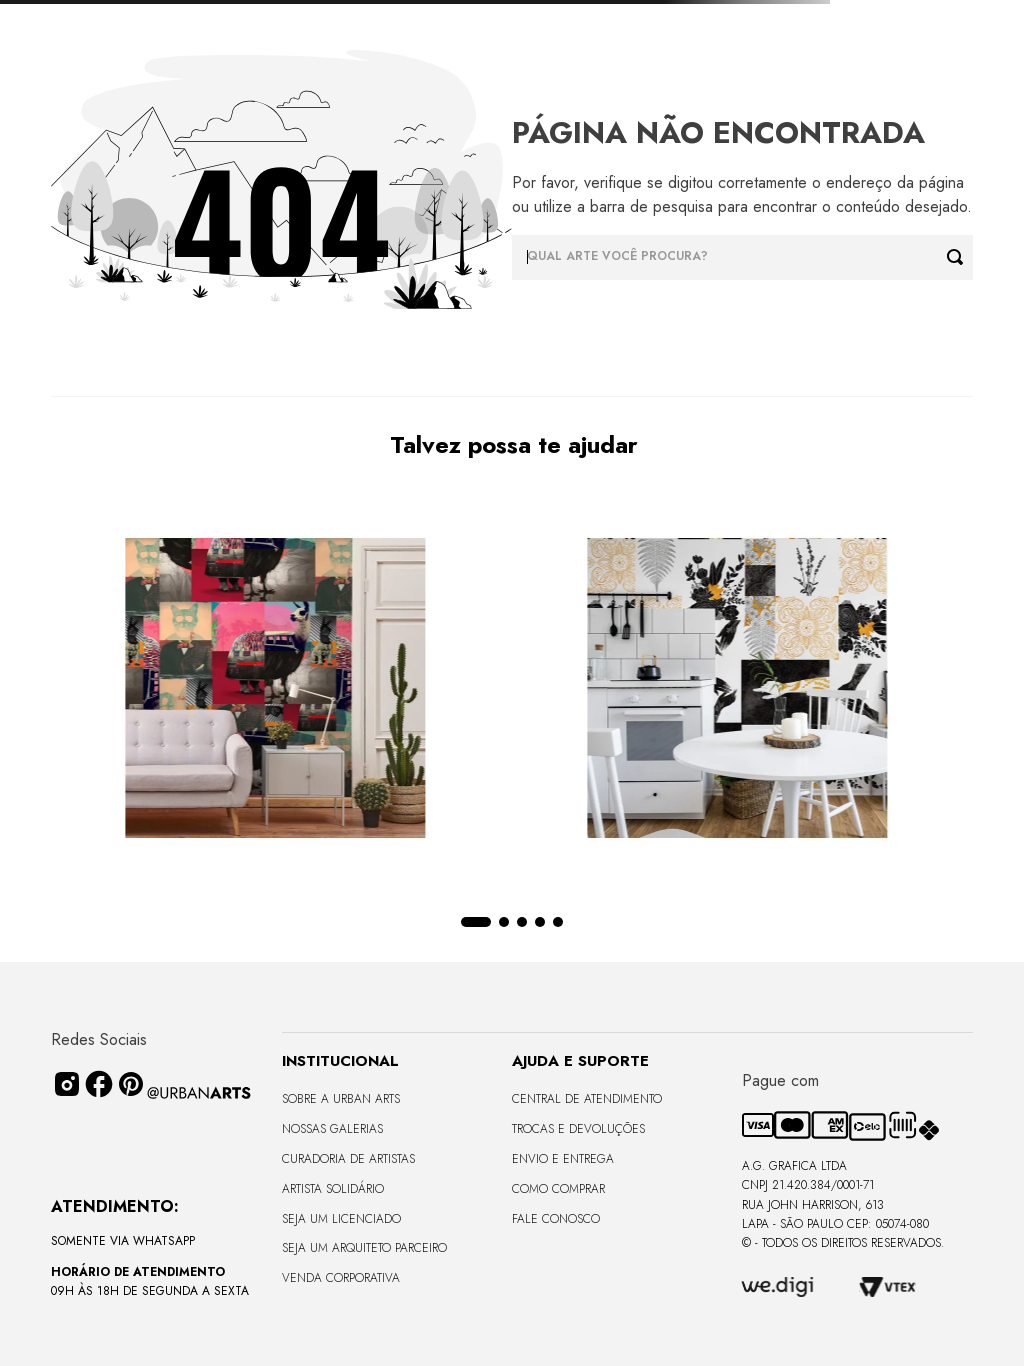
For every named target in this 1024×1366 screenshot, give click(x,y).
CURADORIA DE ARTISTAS (348, 1159)
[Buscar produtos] (960, 257)
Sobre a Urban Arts (341, 1099)
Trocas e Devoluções (578, 1129)
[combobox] (742, 257)
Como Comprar (558, 1189)
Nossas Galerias (332, 1129)
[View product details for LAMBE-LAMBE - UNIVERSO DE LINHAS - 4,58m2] (507, 690)
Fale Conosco (556, 1219)
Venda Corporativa (341, 1278)
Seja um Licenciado (341, 1219)
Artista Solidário (333, 1189)
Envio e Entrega (563, 1159)
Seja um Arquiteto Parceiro (364, 1248)
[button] (485, 922)
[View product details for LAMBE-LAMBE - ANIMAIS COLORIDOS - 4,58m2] (199, 690)
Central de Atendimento (587, 1099)
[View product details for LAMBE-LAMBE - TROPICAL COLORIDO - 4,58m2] (816, 690)
